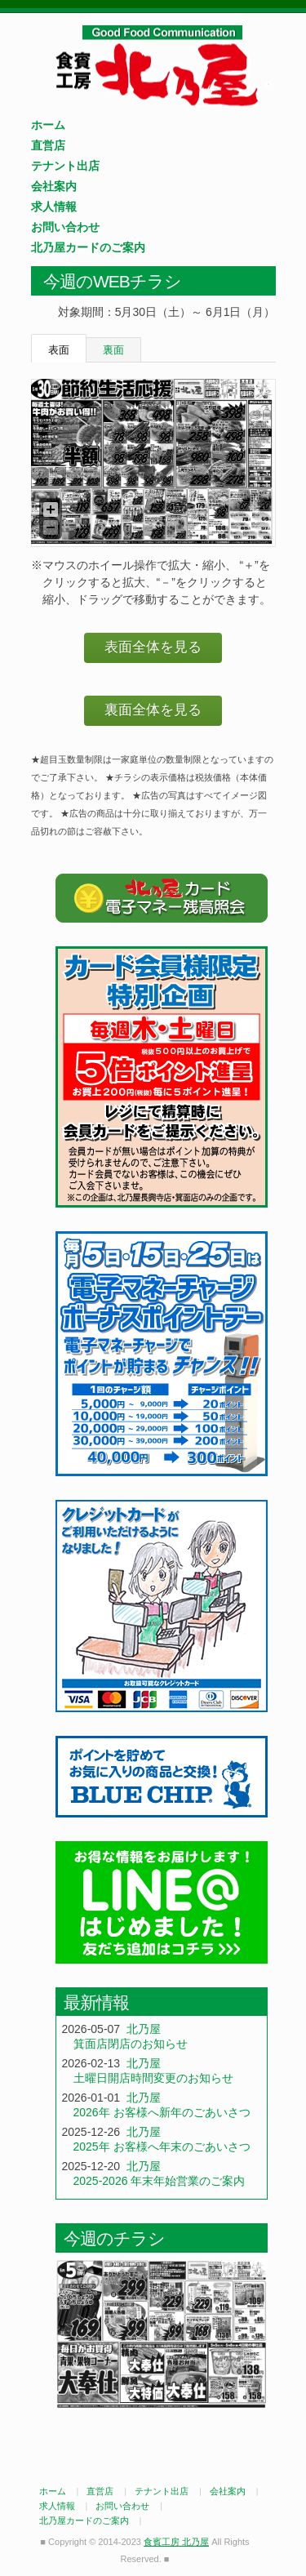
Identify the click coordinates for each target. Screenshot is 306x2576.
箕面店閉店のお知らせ (130, 2043)
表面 (58, 350)
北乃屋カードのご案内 (88, 247)
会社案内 (54, 186)
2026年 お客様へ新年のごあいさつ (162, 2112)
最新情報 (96, 2002)
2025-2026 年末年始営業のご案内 (159, 2180)
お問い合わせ (65, 227)
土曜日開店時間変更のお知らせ (153, 2077)
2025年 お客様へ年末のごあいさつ (162, 2146)
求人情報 (54, 206)
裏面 (113, 350)
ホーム (48, 124)
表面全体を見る (153, 647)
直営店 (48, 145)
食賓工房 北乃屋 (161, 66)
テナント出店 (65, 165)
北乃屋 (143, 2028)
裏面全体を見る (153, 710)
